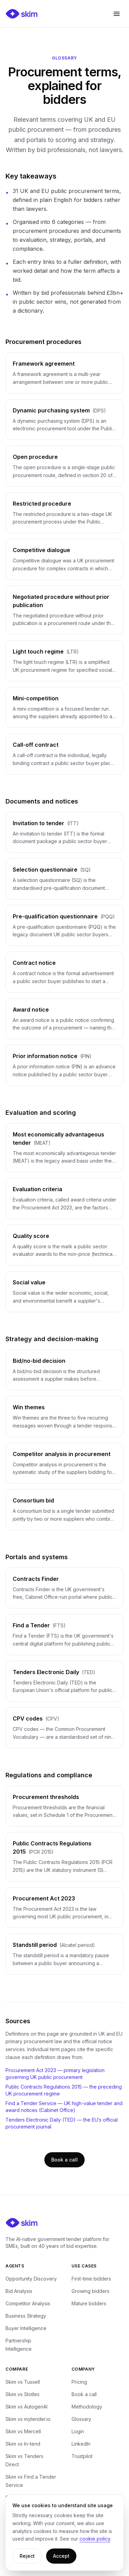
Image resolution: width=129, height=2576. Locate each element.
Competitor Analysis (28, 2303)
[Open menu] (116, 14)
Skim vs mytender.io (28, 2419)
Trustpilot (82, 2456)
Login (78, 2431)
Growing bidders (90, 2291)
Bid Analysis (19, 2291)
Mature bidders (89, 2303)
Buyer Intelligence (26, 2328)
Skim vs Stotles (23, 2394)
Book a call (64, 2160)
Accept (61, 2556)
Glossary (81, 2419)
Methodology (87, 2407)
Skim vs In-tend (23, 2444)
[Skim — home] (22, 13)
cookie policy (94, 2539)
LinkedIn (81, 2444)
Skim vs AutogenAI (26, 2407)
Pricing (79, 2382)
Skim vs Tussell (23, 2382)
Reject (27, 2556)
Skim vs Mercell (23, 2431)
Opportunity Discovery (31, 2279)
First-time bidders (91, 2279)
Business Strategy (26, 2316)
